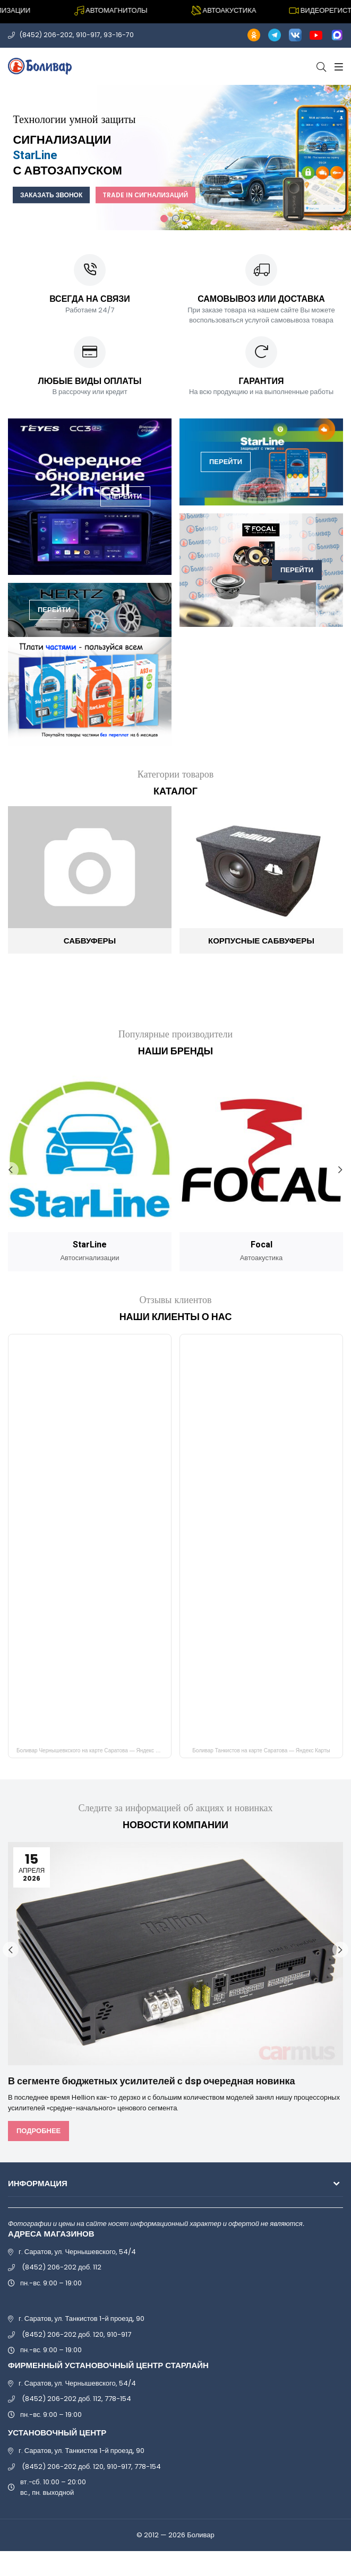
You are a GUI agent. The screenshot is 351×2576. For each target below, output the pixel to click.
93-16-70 (120, 35)
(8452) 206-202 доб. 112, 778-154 (76, 2399)
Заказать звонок (53, 194)
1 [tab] (164, 218)
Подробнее (38, 2131)
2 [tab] (175, 218)
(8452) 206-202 (46, 35)
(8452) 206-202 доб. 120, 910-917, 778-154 (91, 2466)
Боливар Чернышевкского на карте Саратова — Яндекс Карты (93, 1750)
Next (340, 1170)
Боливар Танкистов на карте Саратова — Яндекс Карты (261, 1750)
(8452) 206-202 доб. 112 (61, 2267)
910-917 (89, 35)
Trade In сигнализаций (150, 194)
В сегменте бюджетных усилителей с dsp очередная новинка (151, 2081)
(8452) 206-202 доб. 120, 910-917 (76, 2334)
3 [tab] (187, 218)
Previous (11, 1170)
